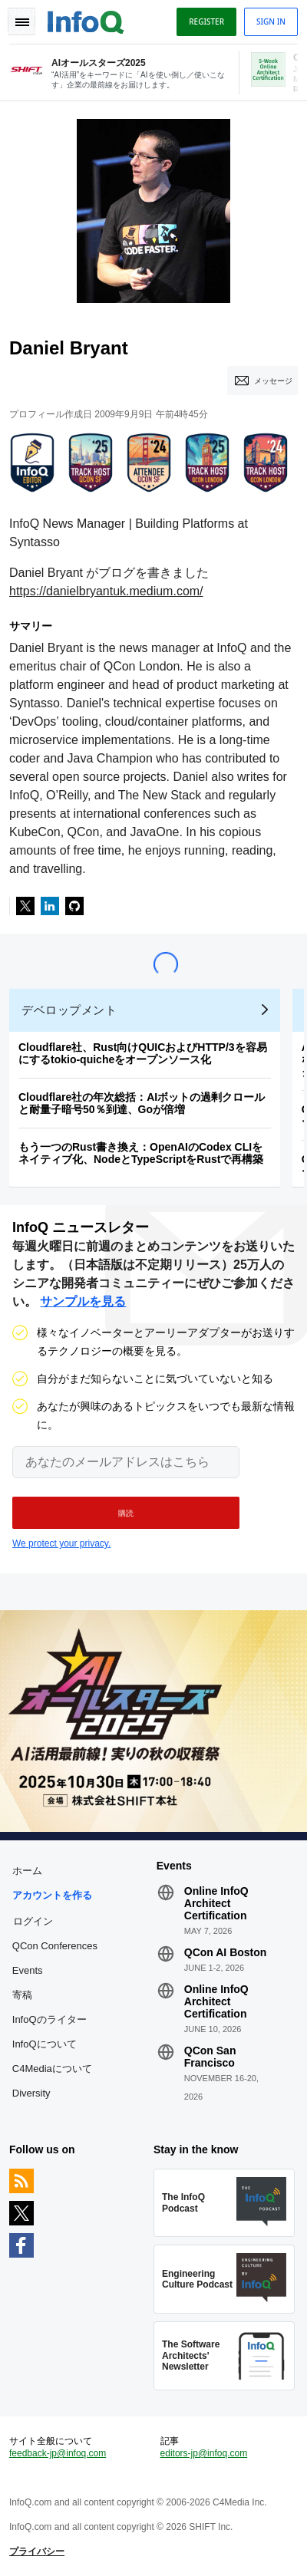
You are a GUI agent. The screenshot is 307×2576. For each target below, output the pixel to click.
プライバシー (36, 2551)
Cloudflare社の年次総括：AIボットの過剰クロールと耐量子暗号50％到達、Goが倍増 (141, 1103)
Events (27, 1970)
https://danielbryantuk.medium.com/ (106, 591)
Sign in (271, 21)
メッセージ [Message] (273, 380)
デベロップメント (69, 1009)
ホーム (27, 1870)
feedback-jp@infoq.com (57, 2453)
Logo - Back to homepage (86, 20)
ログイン (33, 1921)
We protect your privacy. (61, 1543)
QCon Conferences (54, 1946)
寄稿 (22, 1995)
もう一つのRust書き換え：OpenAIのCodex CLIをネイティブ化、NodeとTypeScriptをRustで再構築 (140, 1153)
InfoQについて (44, 2044)
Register (206, 21)
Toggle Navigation (21, 21)
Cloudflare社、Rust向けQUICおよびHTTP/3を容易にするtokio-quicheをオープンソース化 (142, 1053)
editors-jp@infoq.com (204, 2453)
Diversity (31, 2093)
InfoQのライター (49, 2019)
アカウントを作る (52, 1895)
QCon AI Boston (225, 1952)
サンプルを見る (83, 1301)
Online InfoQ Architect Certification (216, 1903)
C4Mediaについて (52, 2068)
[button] (125, 1513)
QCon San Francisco (210, 2056)
